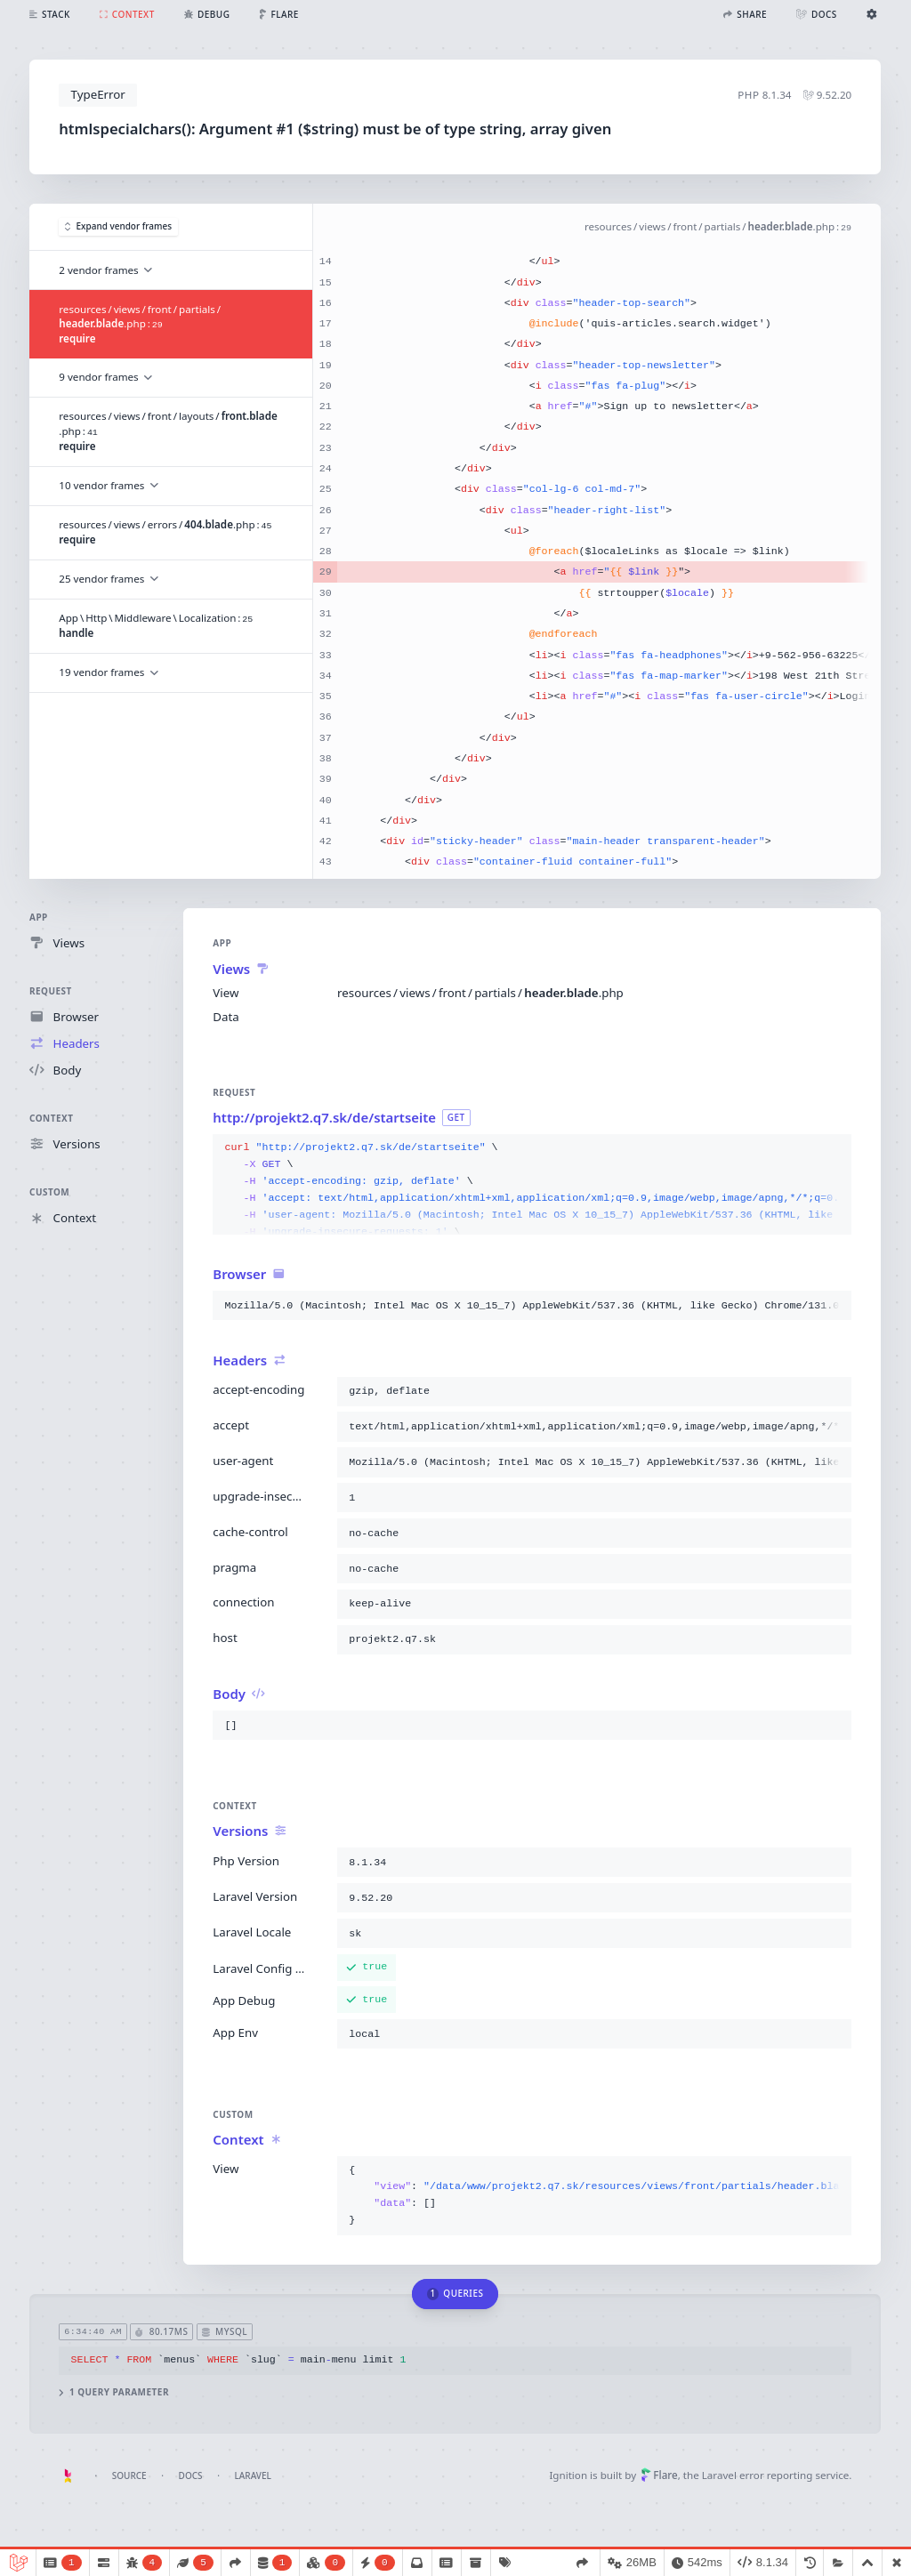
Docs (191, 2475)
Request (50, 991)
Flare (659, 2475)
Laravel (253, 2475)
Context (51, 1118)
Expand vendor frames (118, 227)
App (38, 917)
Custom (49, 1192)
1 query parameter (115, 2392)
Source (129, 2475)
